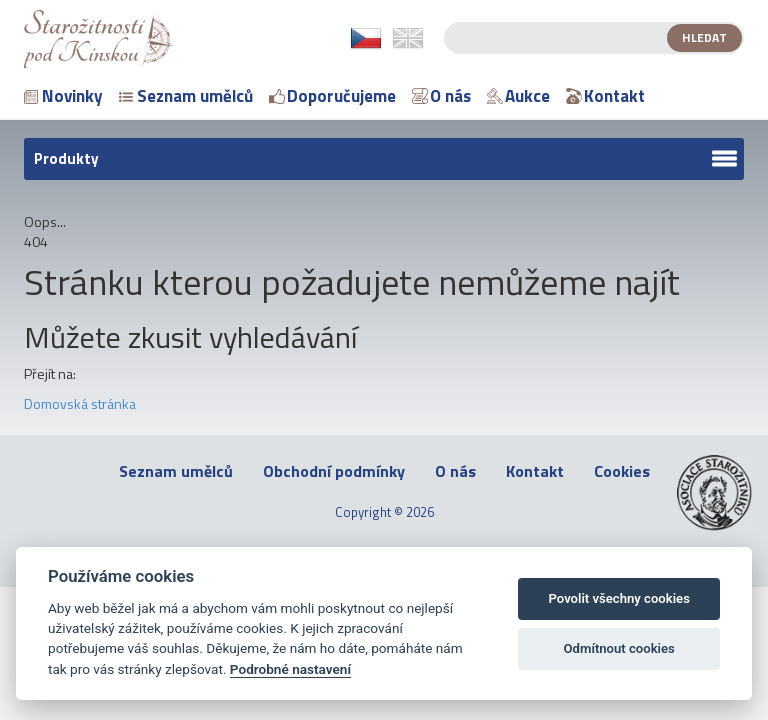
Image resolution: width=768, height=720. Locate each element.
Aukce (518, 96)
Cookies (622, 471)
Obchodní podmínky (334, 471)
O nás (441, 96)
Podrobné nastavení (290, 669)
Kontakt (605, 96)
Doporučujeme (332, 96)
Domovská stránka (80, 403)
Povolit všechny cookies (618, 598)
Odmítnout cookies (619, 648)
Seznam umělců (186, 96)
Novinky (63, 96)
